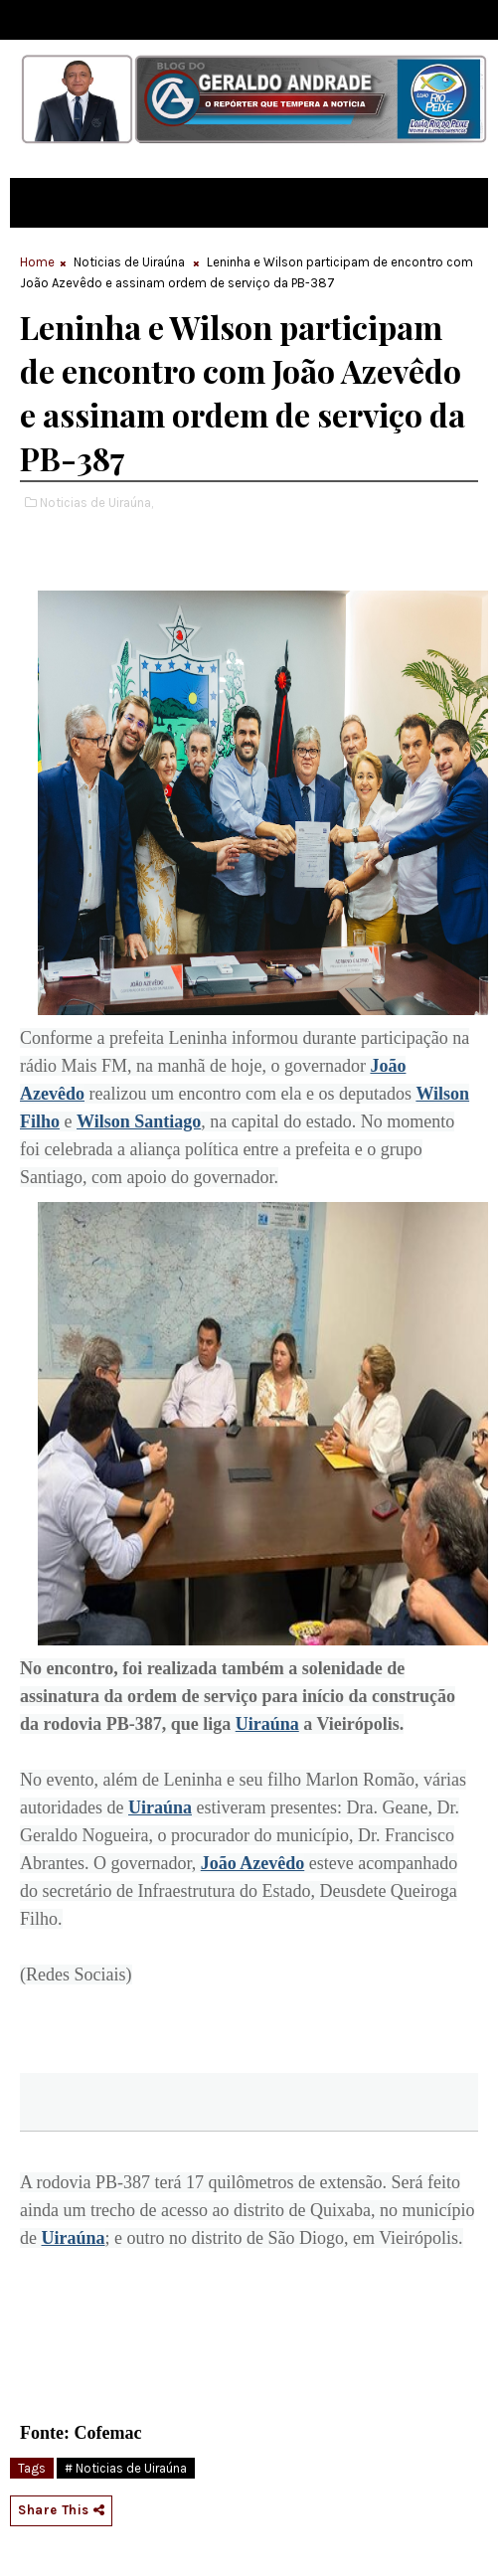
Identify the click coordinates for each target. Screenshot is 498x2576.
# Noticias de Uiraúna (126, 2468)
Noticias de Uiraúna (129, 262)
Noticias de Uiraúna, (96, 502)
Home (37, 262)
